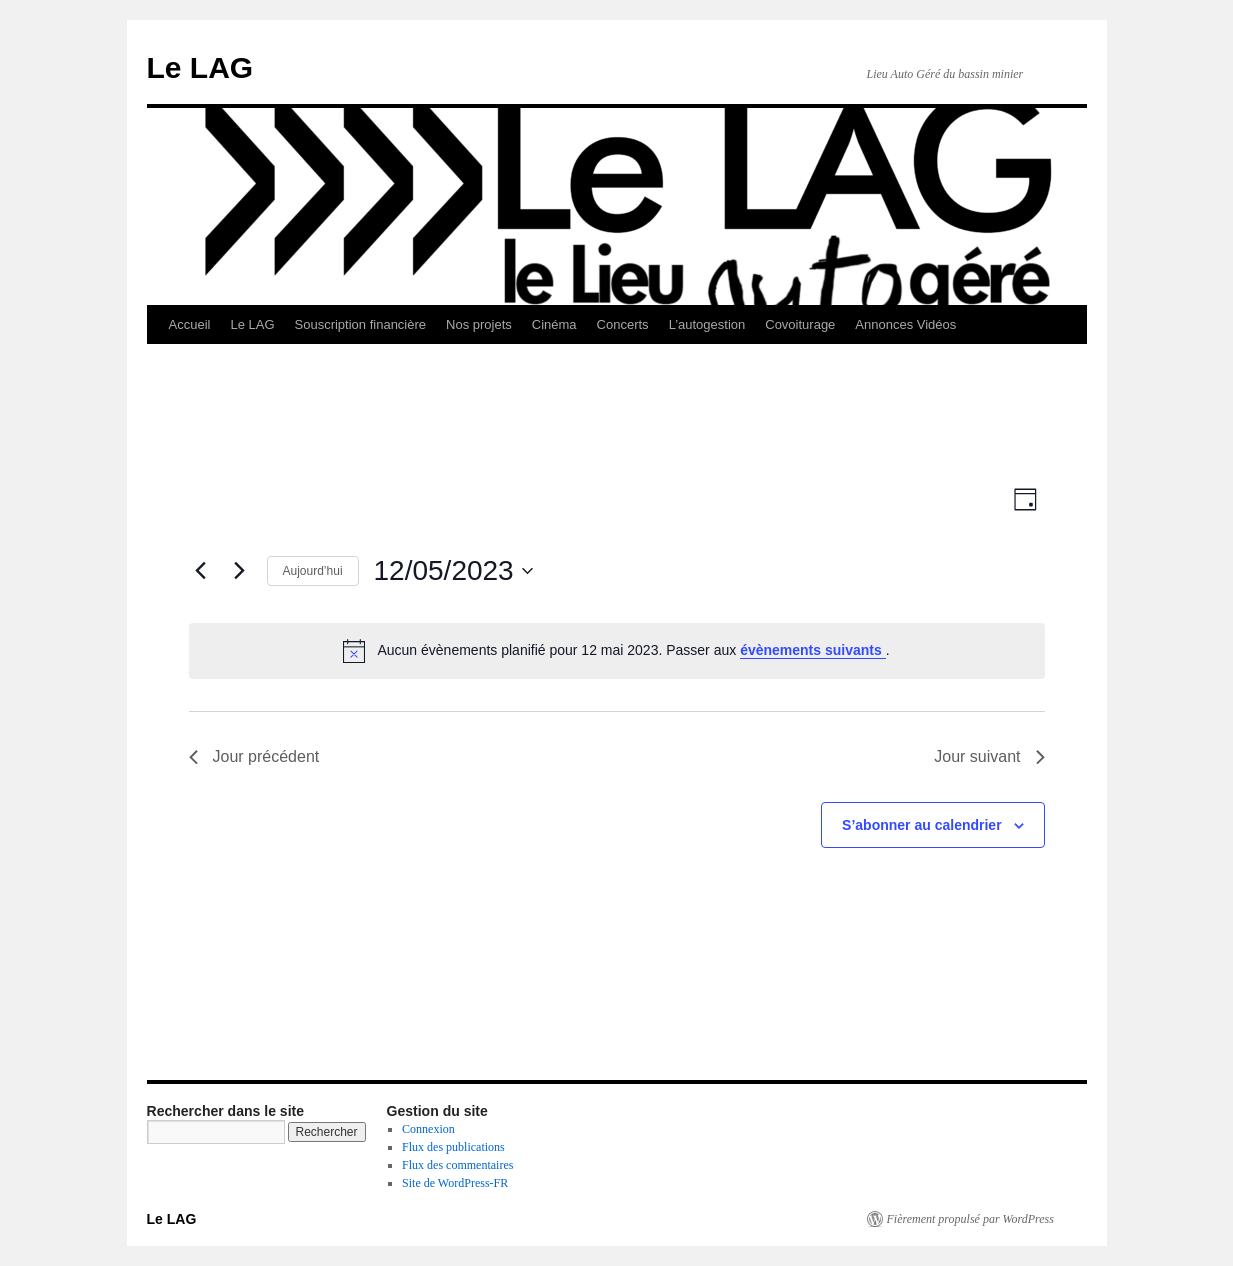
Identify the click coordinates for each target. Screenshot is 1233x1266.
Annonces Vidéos (905, 324)
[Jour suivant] (240, 571)
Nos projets (479, 324)
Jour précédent (254, 756)
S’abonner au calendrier (922, 825)
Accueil (190, 324)
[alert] (617, 651)
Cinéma (554, 324)
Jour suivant (989, 756)
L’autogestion (707, 324)
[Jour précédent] (201, 571)
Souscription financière (361, 324)
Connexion (428, 1129)
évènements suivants (813, 650)
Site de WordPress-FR (455, 1183)
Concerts (623, 324)
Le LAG (200, 67)
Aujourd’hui (313, 571)
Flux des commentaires (457, 1165)
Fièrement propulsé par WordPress (970, 1219)
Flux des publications (453, 1147)
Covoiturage (800, 324)
